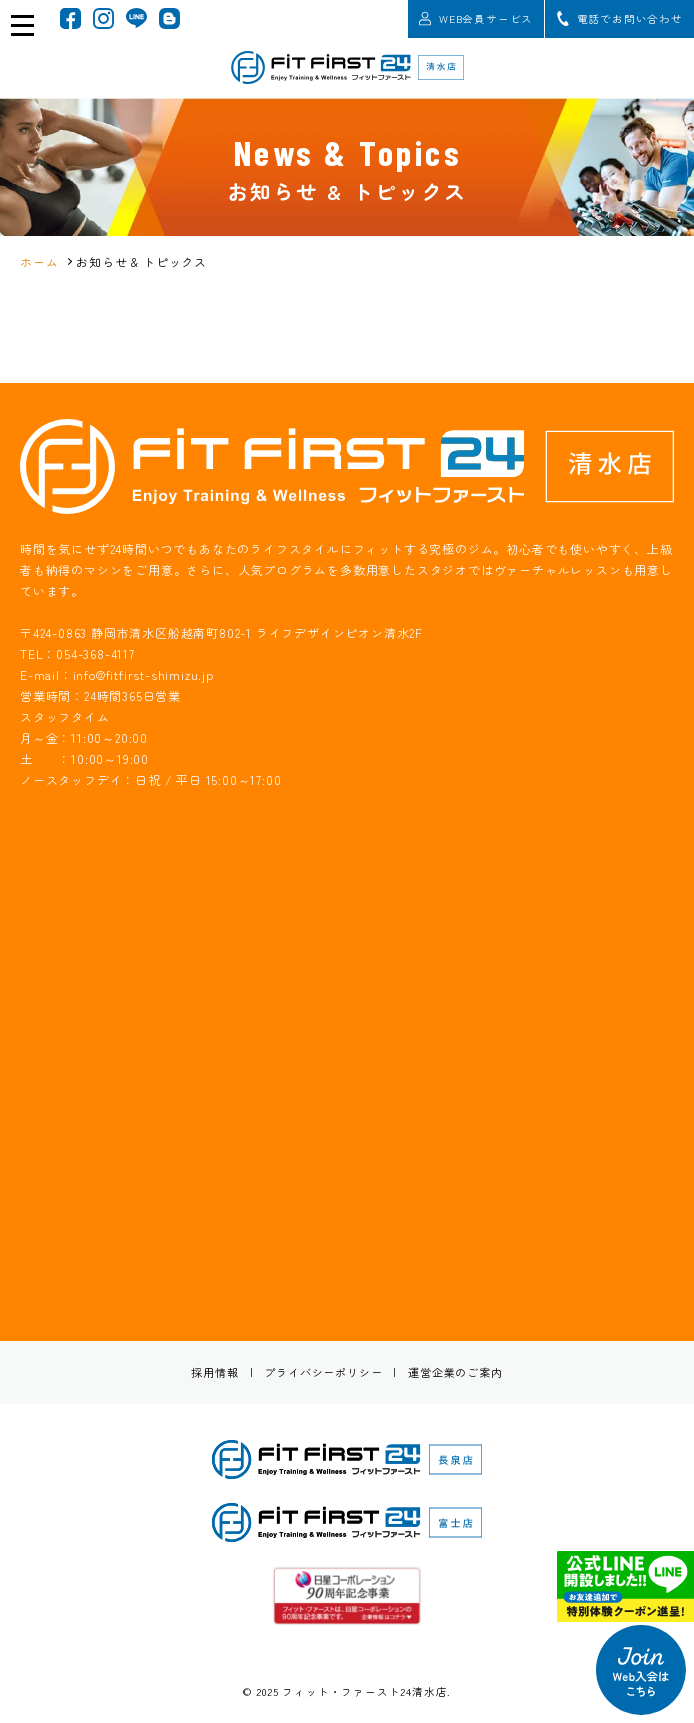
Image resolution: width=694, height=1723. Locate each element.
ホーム (39, 261)
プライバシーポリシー (323, 1372)
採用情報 (214, 1372)
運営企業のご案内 (455, 1372)
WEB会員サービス (476, 18)
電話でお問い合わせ (620, 18)
